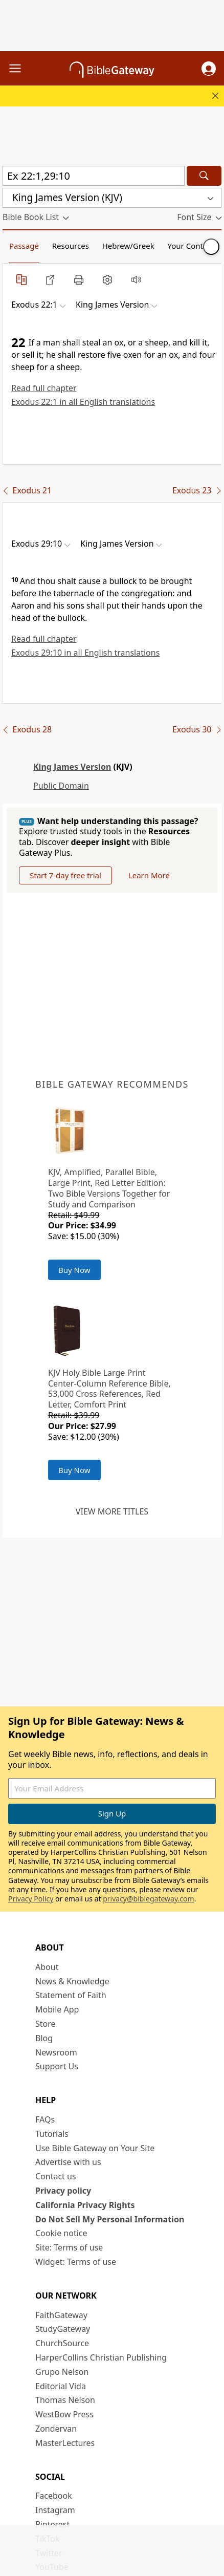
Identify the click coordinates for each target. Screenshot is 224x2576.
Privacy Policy (30, 1898)
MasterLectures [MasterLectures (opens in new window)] (65, 2443)
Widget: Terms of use (75, 2261)
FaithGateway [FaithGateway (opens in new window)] (61, 2315)
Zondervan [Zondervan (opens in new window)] (56, 2428)
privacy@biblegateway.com (148, 1898)
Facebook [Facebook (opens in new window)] (53, 2495)
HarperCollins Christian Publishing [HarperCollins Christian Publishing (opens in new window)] (101, 2357)
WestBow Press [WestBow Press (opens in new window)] (64, 2414)
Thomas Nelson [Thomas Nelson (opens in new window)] (65, 2400)
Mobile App (57, 2009)
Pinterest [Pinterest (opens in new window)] (52, 2524)
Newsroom (56, 2052)
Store (45, 2023)
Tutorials (52, 2133)
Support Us (56, 2066)
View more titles (112, 1511)
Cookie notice (61, 2233)
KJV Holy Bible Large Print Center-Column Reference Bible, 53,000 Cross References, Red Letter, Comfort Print (109, 1388)
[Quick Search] (94, 176)
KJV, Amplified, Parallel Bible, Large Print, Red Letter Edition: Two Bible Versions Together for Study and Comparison (109, 1187)
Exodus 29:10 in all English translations (85, 652)
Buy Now (74, 1270)
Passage (24, 246)
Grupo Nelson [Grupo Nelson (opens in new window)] (61, 2371)
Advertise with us (68, 2162)
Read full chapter (44, 388)
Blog (44, 2038)
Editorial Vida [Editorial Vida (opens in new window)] (60, 2386)
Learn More (149, 875)
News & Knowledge (72, 1981)
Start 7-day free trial (65, 875)
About (46, 1967)
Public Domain (61, 785)
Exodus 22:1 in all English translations (83, 401)
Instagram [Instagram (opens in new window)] (55, 2510)
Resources (70, 246)
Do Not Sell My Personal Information (109, 2219)
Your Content (191, 246)
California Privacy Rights (85, 2205)
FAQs (45, 2119)
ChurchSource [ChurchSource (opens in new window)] (62, 2343)
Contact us (55, 2176)
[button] (208, 68)
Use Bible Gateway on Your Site (94, 2148)
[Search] (204, 176)
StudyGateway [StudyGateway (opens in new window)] (62, 2328)
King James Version (72, 766)
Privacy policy (63, 2190)
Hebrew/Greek (128, 246)
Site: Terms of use (69, 2247)
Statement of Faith (70, 1995)
